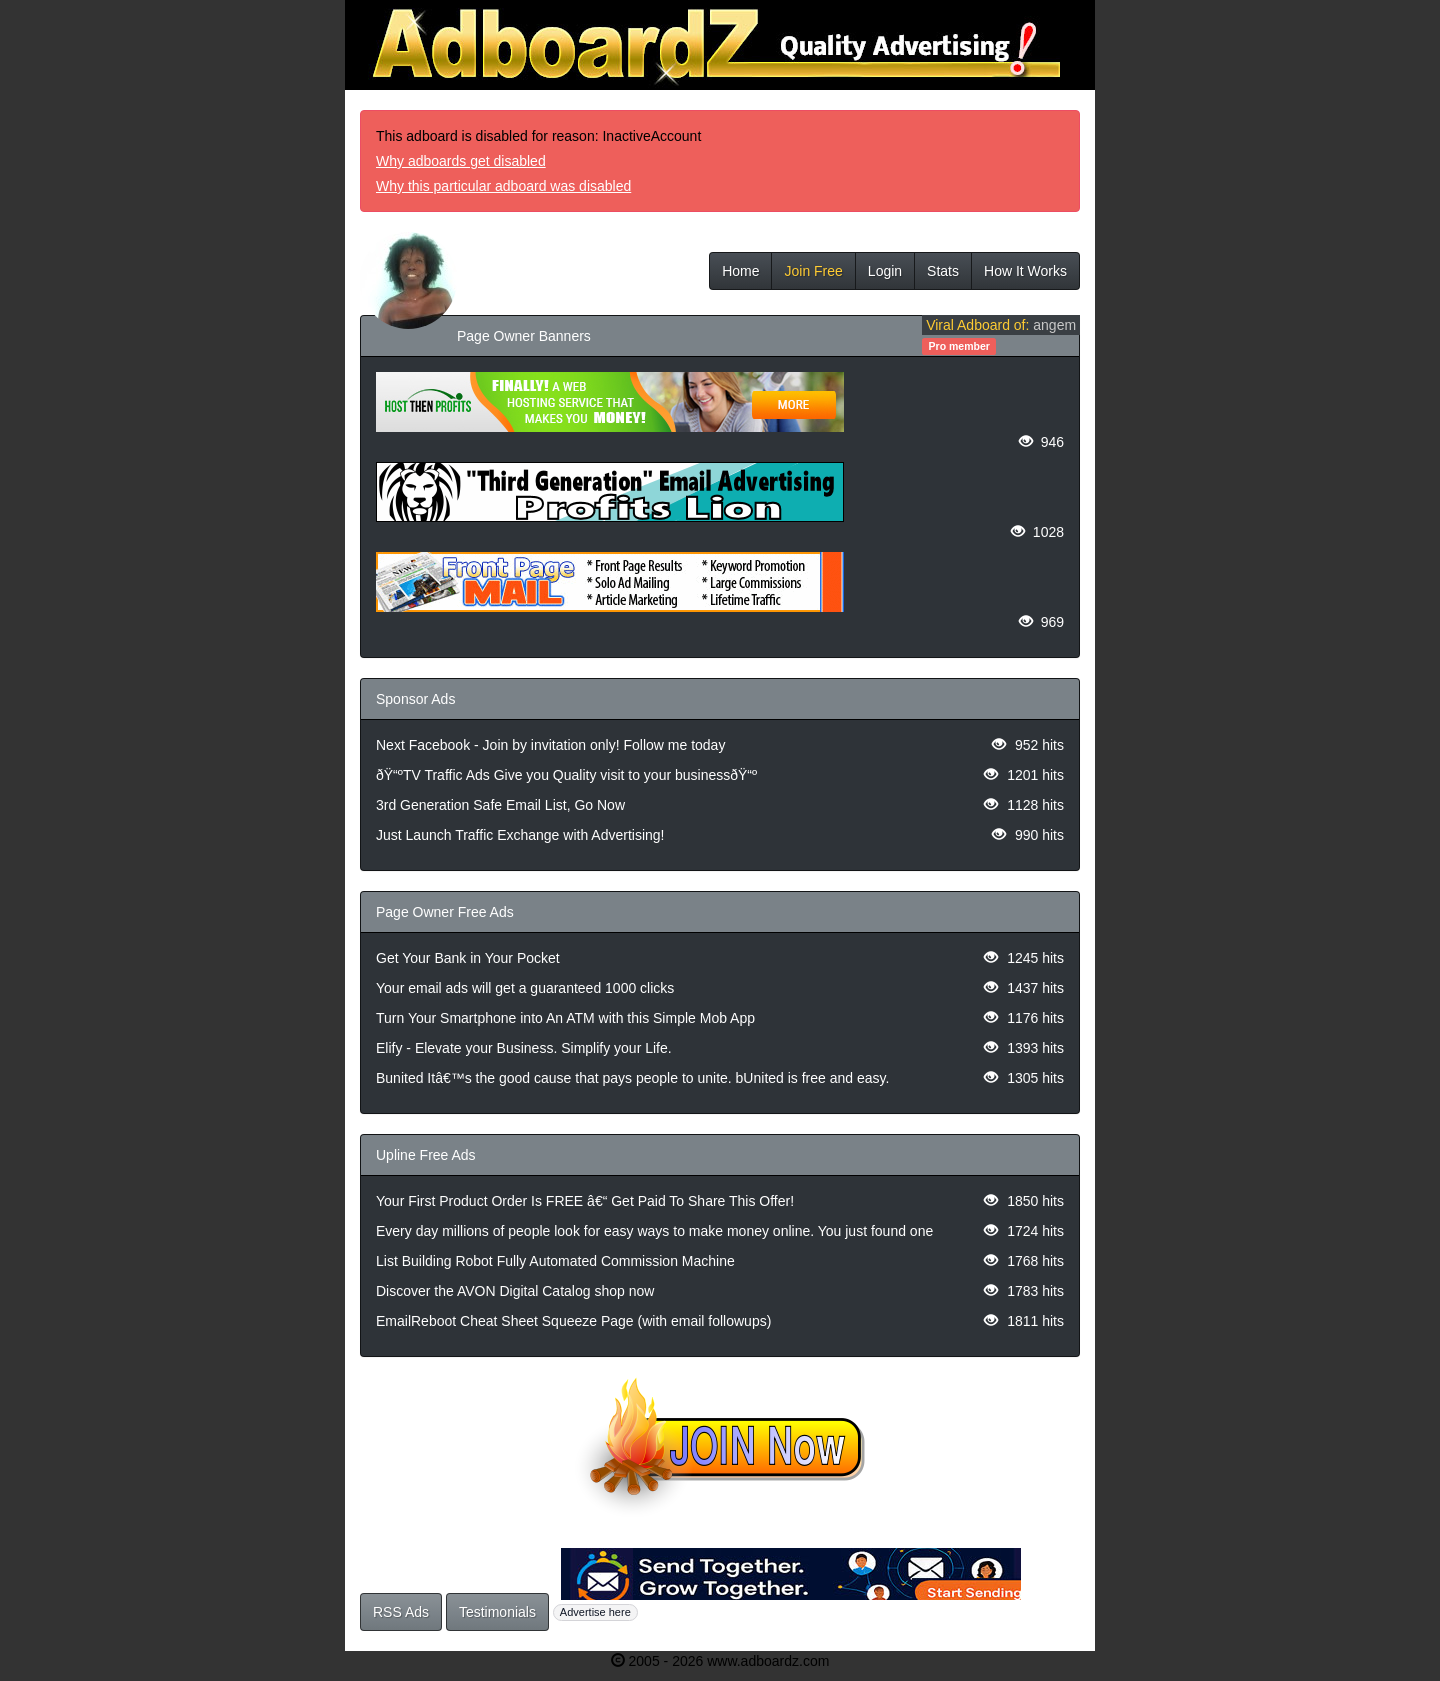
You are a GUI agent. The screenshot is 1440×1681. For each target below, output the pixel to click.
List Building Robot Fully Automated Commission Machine (555, 1261)
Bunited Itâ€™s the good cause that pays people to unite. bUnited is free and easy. (632, 1078)
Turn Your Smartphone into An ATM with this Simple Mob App (565, 1018)
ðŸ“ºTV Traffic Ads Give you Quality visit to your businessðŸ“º (566, 775)
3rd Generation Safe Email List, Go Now (500, 805)
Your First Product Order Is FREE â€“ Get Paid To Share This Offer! (585, 1201)
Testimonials (497, 1612)
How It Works (1025, 271)
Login (885, 271)
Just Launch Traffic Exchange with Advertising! (520, 835)
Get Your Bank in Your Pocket (468, 958)
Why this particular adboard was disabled (503, 186)
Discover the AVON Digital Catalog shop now (515, 1291)
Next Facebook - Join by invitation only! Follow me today (550, 745)
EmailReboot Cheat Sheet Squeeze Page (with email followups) (573, 1321)
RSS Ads (401, 1612)
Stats (943, 271)
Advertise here (595, 1612)
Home (740, 271)
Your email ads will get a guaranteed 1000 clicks (525, 988)
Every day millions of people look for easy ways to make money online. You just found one (654, 1231)
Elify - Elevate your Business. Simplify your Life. (524, 1048)
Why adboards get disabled (461, 161)
